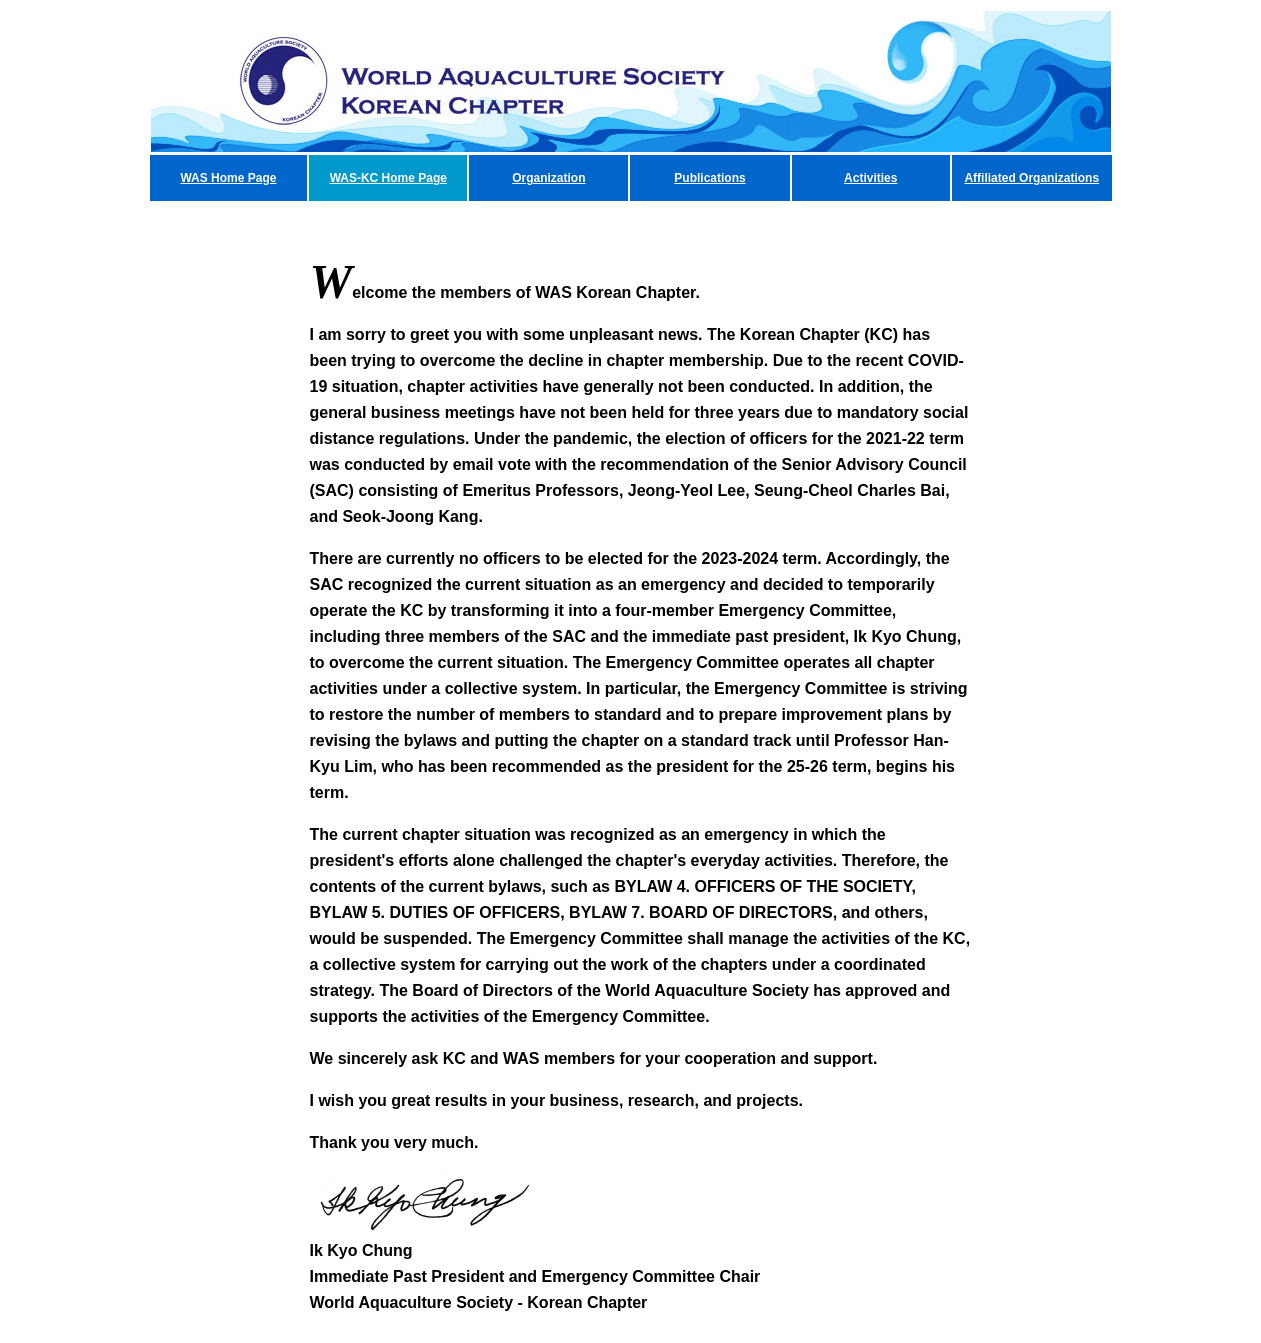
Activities (870, 178)
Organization (548, 178)
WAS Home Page (228, 178)
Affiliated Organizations (1031, 178)
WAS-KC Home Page (388, 178)
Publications (709, 178)
